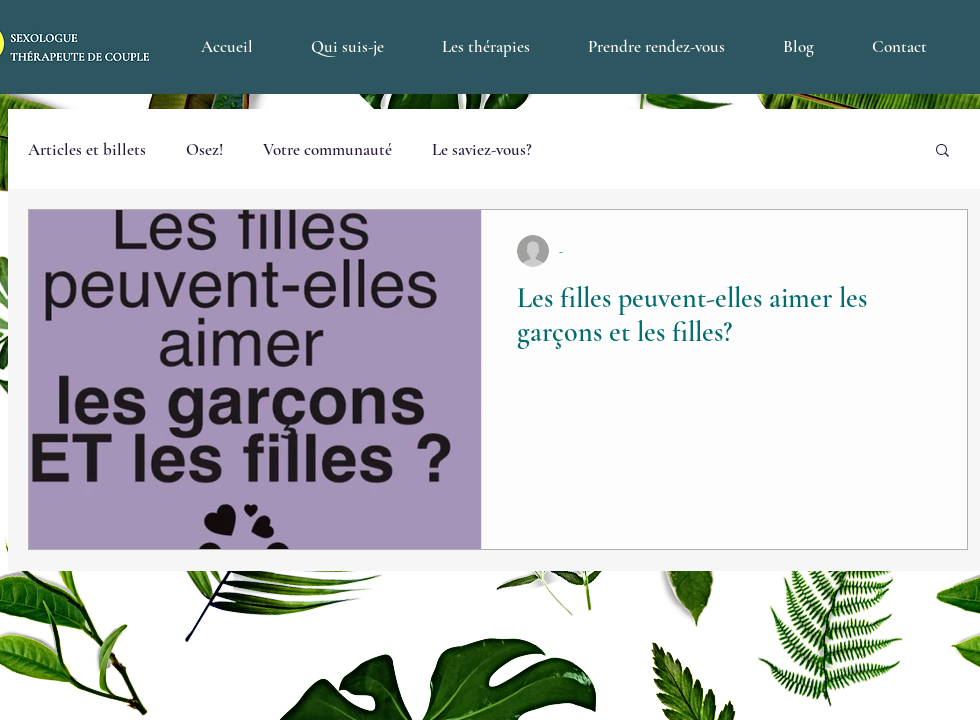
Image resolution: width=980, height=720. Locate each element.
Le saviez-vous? (482, 149)
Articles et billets (87, 149)
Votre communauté (327, 149)
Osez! (204, 149)
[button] (942, 151)
